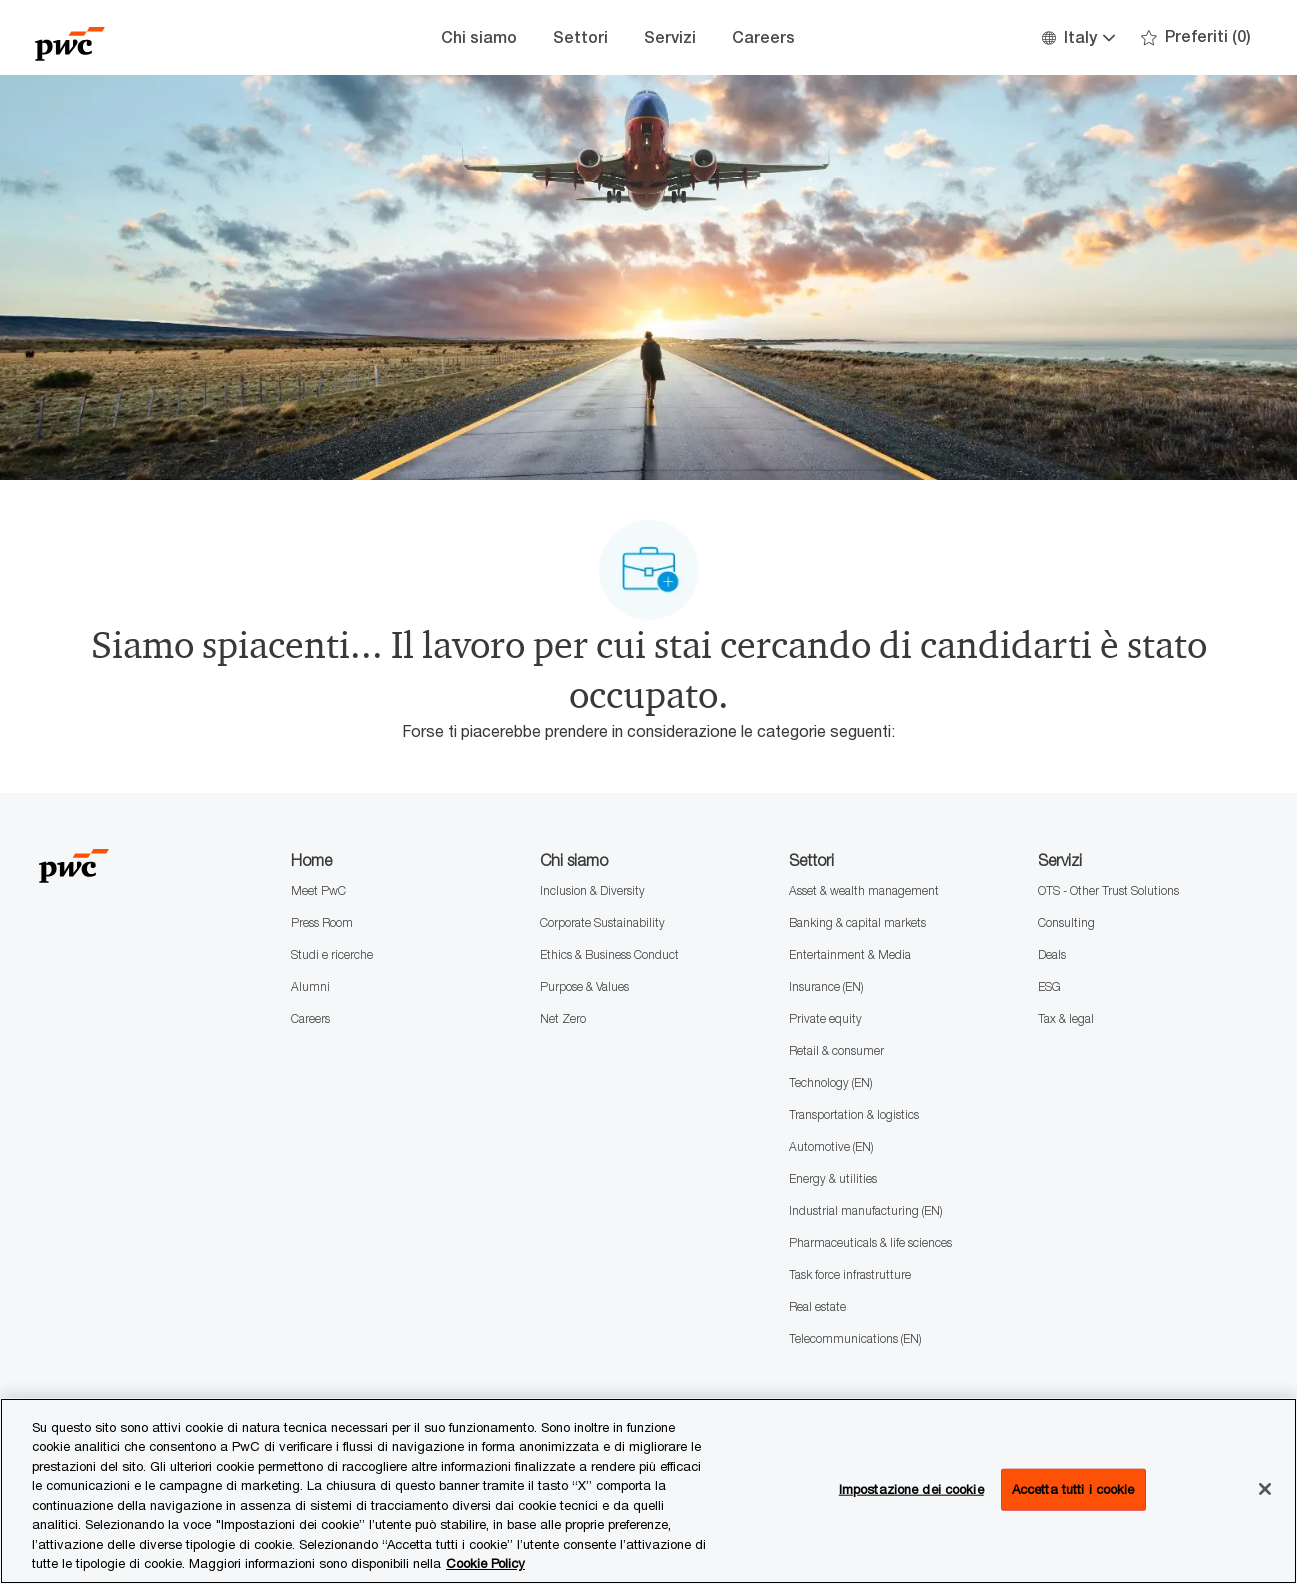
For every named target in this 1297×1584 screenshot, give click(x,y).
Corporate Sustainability (602, 922)
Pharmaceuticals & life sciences (870, 1242)
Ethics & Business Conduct (609, 954)
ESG (1049, 986)
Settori (580, 37)
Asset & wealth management (864, 890)
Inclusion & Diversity (592, 890)
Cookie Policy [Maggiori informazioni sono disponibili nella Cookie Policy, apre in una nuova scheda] (485, 1563)
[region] (648, 1491)
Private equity (825, 1018)
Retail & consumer (836, 1050)
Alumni (310, 986)
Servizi (670, 37)
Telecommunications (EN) (855, 1338)
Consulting (1066, 922)
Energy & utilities (833, 1178)
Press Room (322, 922)
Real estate (817, 1306)
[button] (1077, 37)
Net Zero (563, 1018)
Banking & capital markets (857, 922)
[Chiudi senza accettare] (1265, 1489)
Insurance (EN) (826, 986)
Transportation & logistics (854, 1114)
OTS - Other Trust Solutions (1108, 890)
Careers (763, 37)
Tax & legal (1066, 1018)
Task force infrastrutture (850, 1274)
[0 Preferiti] (1196, 37)
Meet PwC (318, 890)
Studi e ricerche (332, 954)
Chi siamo (479, 37)
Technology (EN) (830, 1082)
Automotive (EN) (831, 1146)
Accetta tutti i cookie (1073, 1489)
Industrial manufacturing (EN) (865, 1210)
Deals (1052, 954)
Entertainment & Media (850, 954)
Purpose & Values (584, 986)
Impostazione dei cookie (911, 1489)
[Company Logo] (135, 37)
